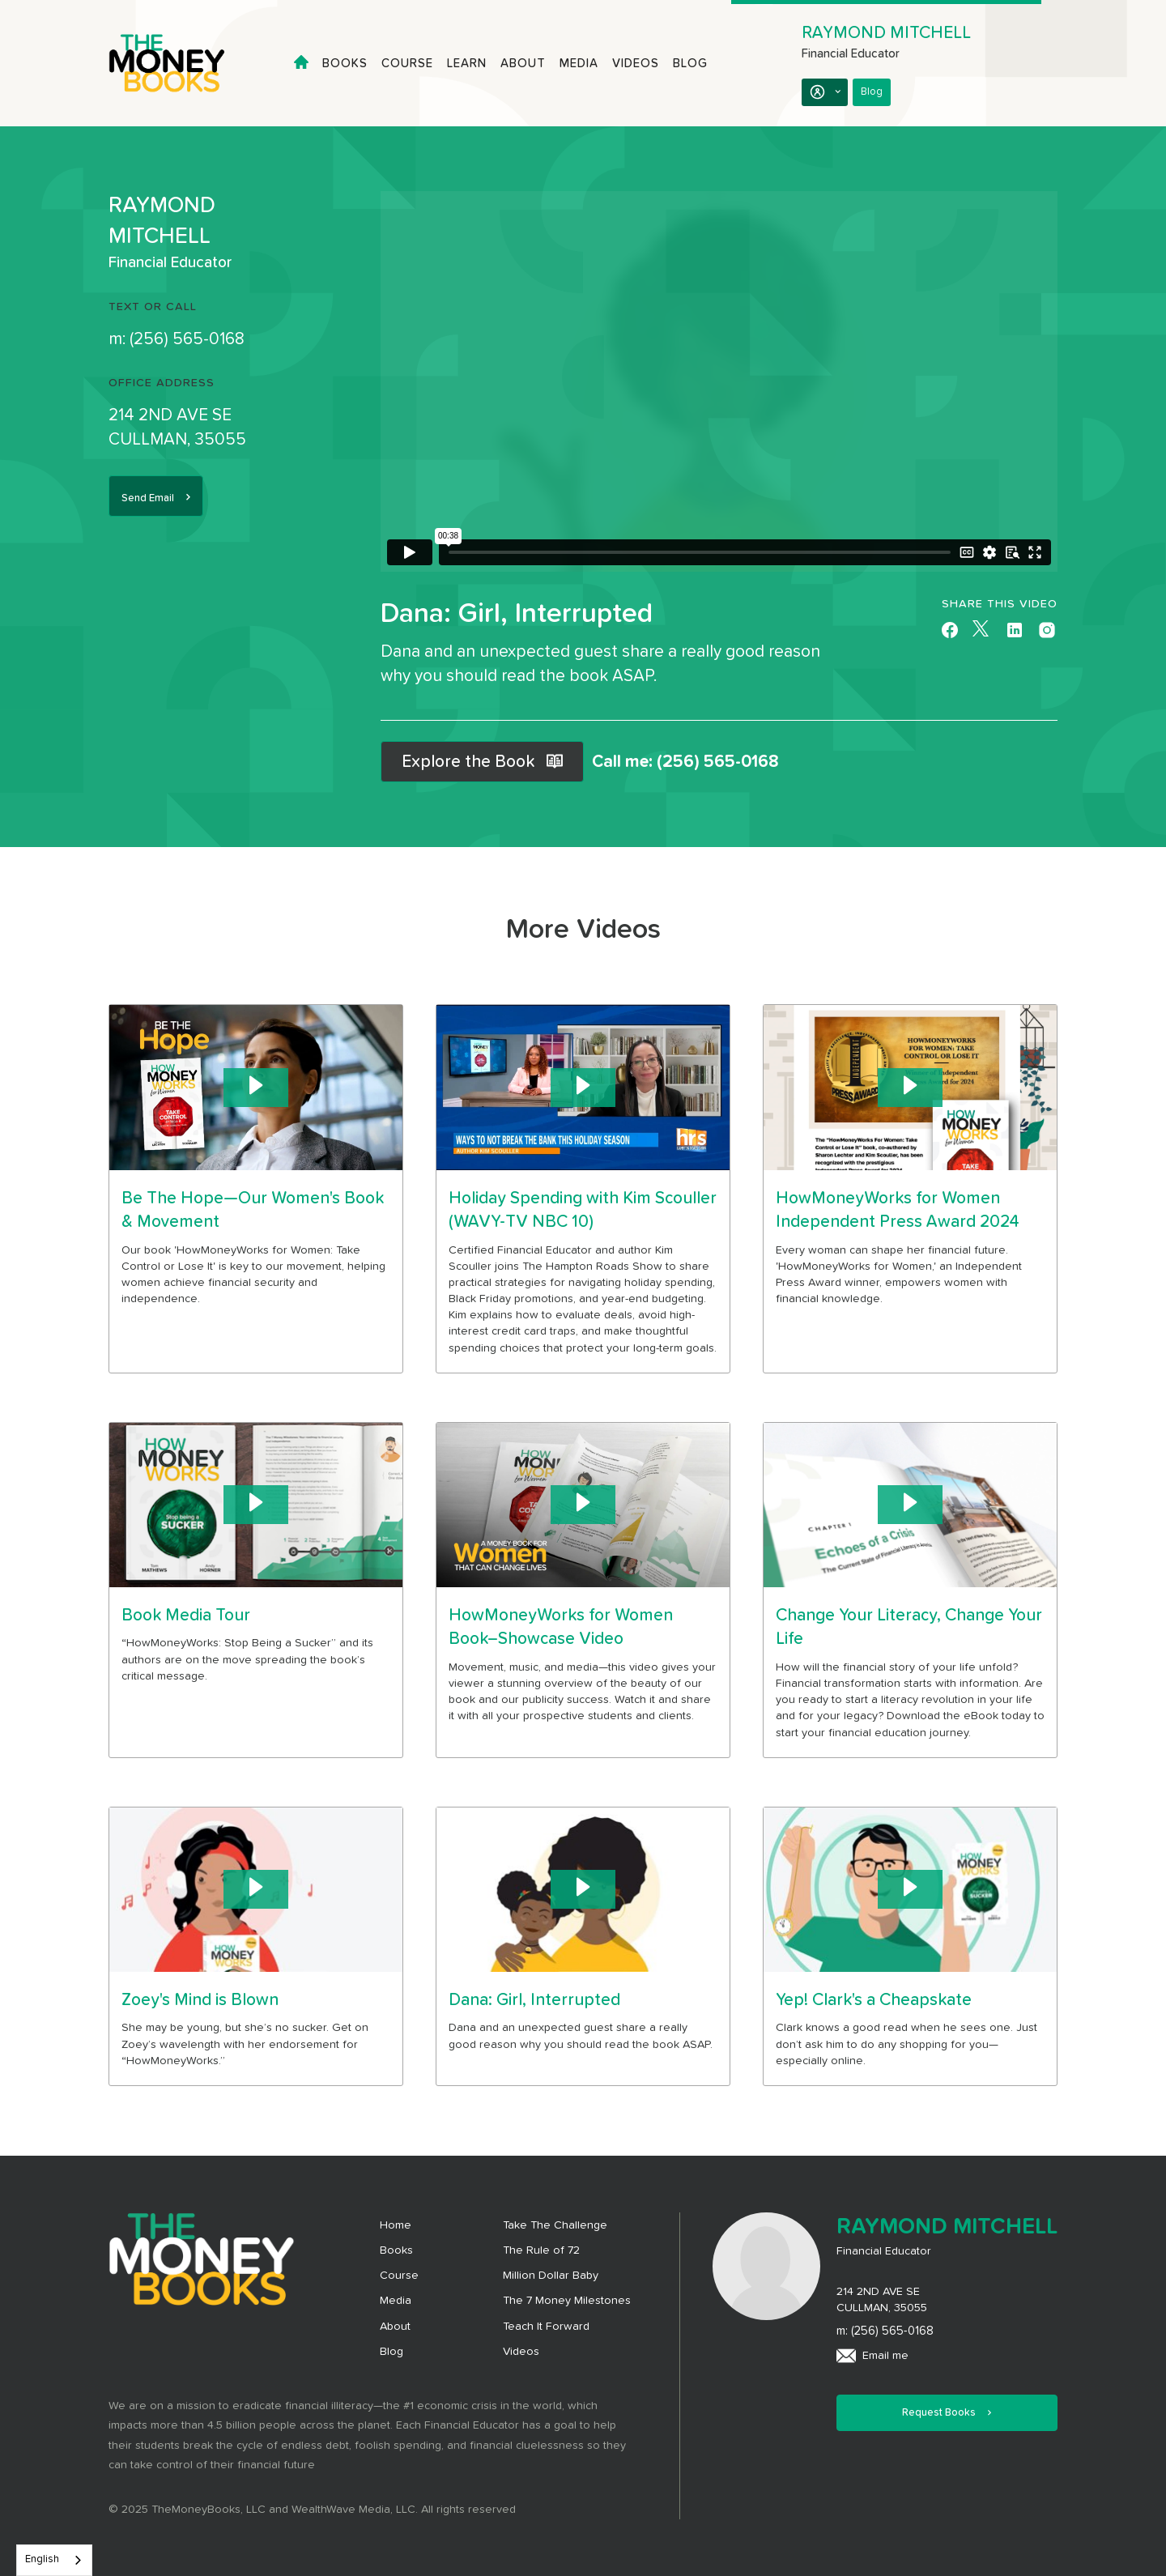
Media (579, 63)
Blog (690, 63)
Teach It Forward (546, 2326)
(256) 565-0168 (187, 338)
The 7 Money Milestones (567, 2300)
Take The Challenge (555, 2225)
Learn (467, 63)
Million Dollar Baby (550, 2275)
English (42, 2559)
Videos (635, 63)
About (523, 63)
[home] (181, 63)
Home (395, 2225)
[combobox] (54, 2560)
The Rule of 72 (541, 2250)
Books (345, 63)
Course (407, 63)
